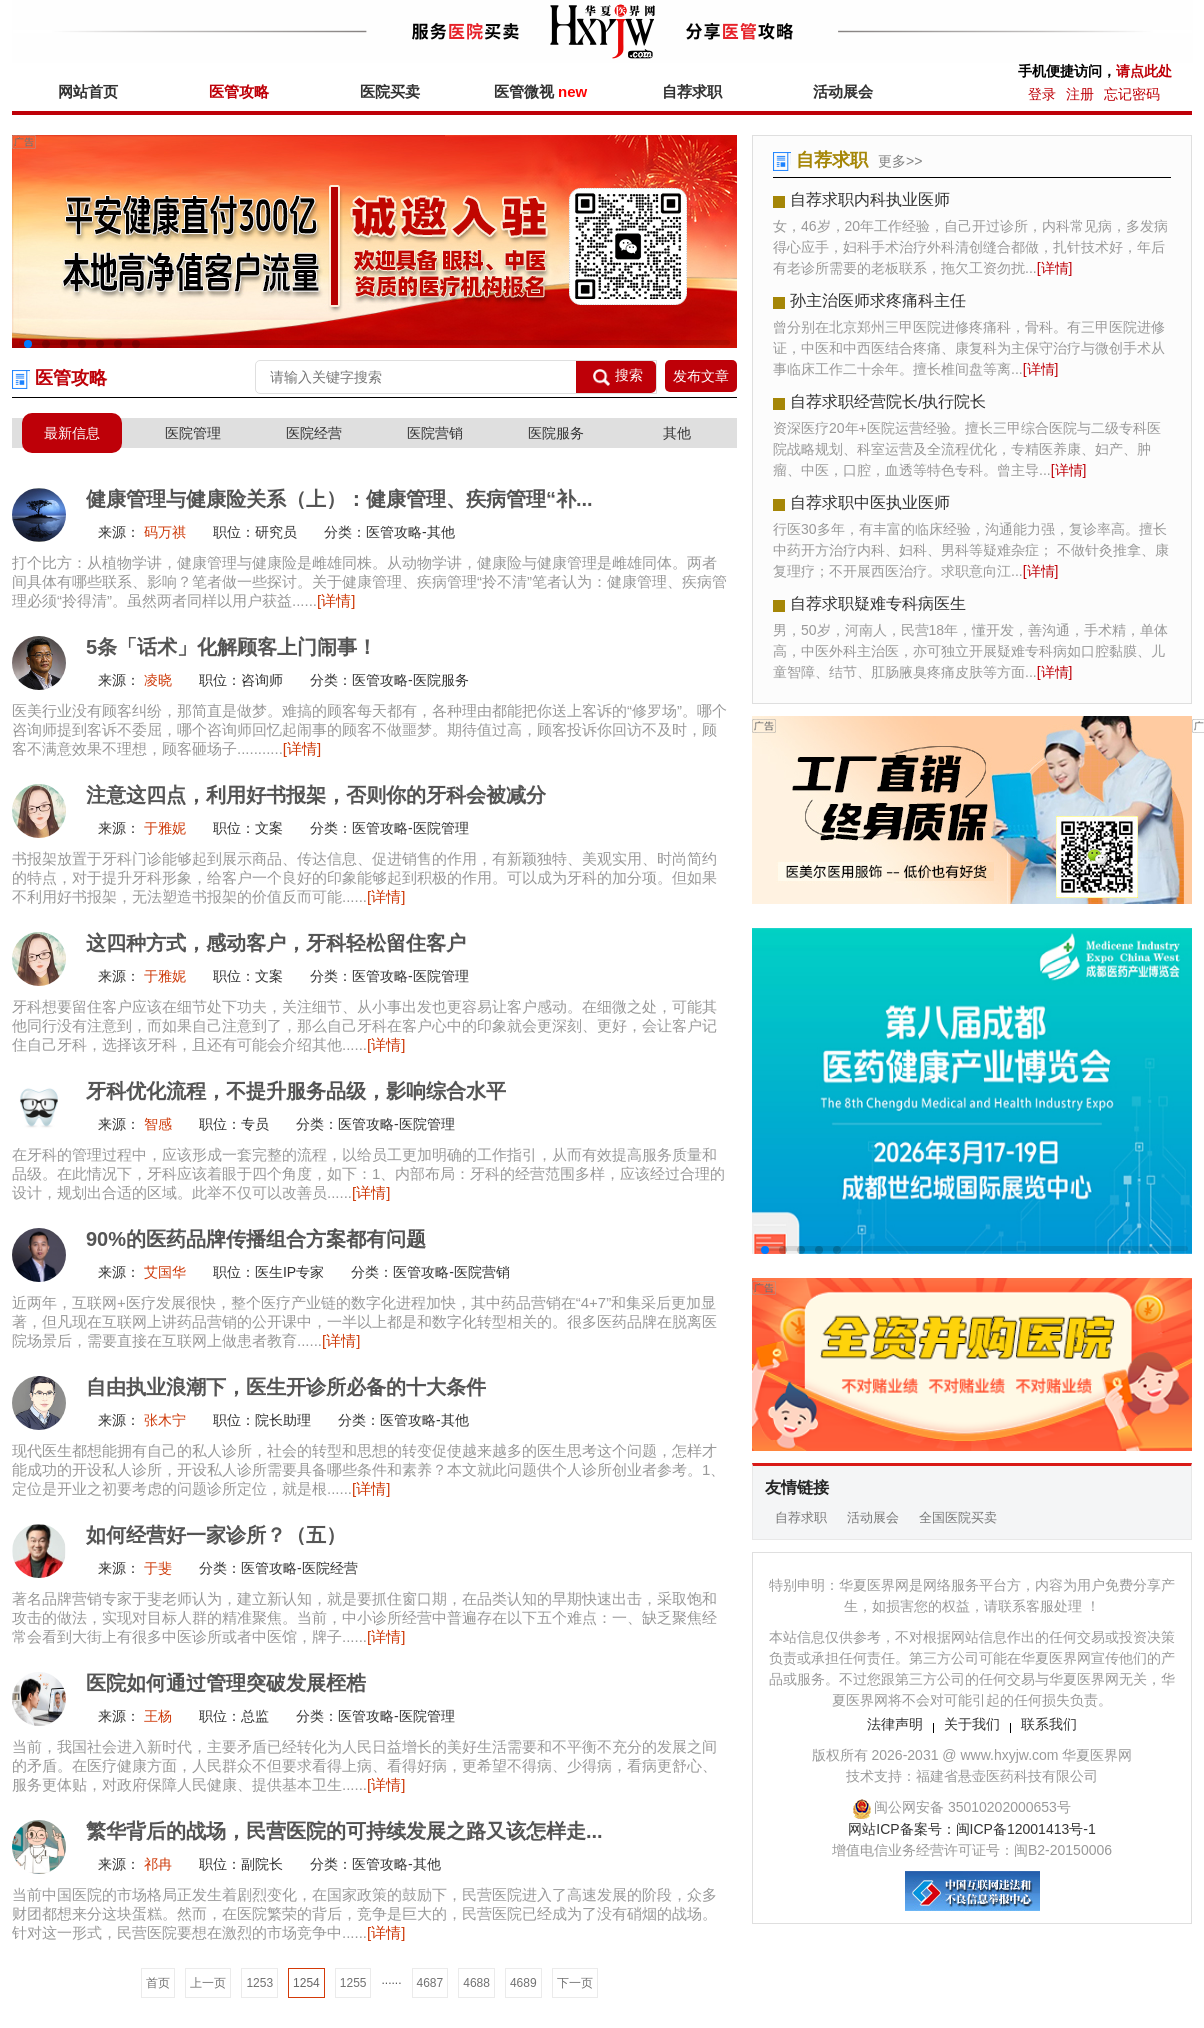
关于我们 (972, 1724)
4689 (523, 1983)
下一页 (575, 1983)
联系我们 (1049, 1724)
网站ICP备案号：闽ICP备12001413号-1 (971, 1829)
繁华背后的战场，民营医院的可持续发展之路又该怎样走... (344, 1831)
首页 (158, 1983)
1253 (259, 1983)
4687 (430, 1983)
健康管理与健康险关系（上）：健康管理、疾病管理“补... (339, 499)
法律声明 (895, 1724)
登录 (1042, 94)
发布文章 (701, 376)
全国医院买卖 (958, 1517)
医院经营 (314, 433)
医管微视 (540, 91)
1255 (353, 1983)
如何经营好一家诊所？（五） (216, 1535)
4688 (476, 1983)
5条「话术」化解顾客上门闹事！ (231, 647)
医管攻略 (239, 91)
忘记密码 (1132, 94)
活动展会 (843, 91)
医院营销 (435, 433)
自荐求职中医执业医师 (870, 502)
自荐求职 (692, 91)
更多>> (900, 161)
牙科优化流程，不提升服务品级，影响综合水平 (296, 1091)
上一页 (208, 1983)
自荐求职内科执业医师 (870, 199)
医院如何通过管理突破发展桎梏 (226, 1683)
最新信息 (72, 433)
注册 (1080, 94)
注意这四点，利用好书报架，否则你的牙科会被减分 (316, 795)
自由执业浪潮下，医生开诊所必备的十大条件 (286, 1387)
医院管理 (193, 433)
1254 (306, 1983)
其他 (677, 433)
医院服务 (556, 433)
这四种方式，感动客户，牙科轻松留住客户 (276, 943)
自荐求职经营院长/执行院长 (888, 401)
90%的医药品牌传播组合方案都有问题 (256, 1239)
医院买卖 (390, 91)
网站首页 (88, 91)
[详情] (336, 600)
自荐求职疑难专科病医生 (878, 603)
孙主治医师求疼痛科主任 (878, 300)
